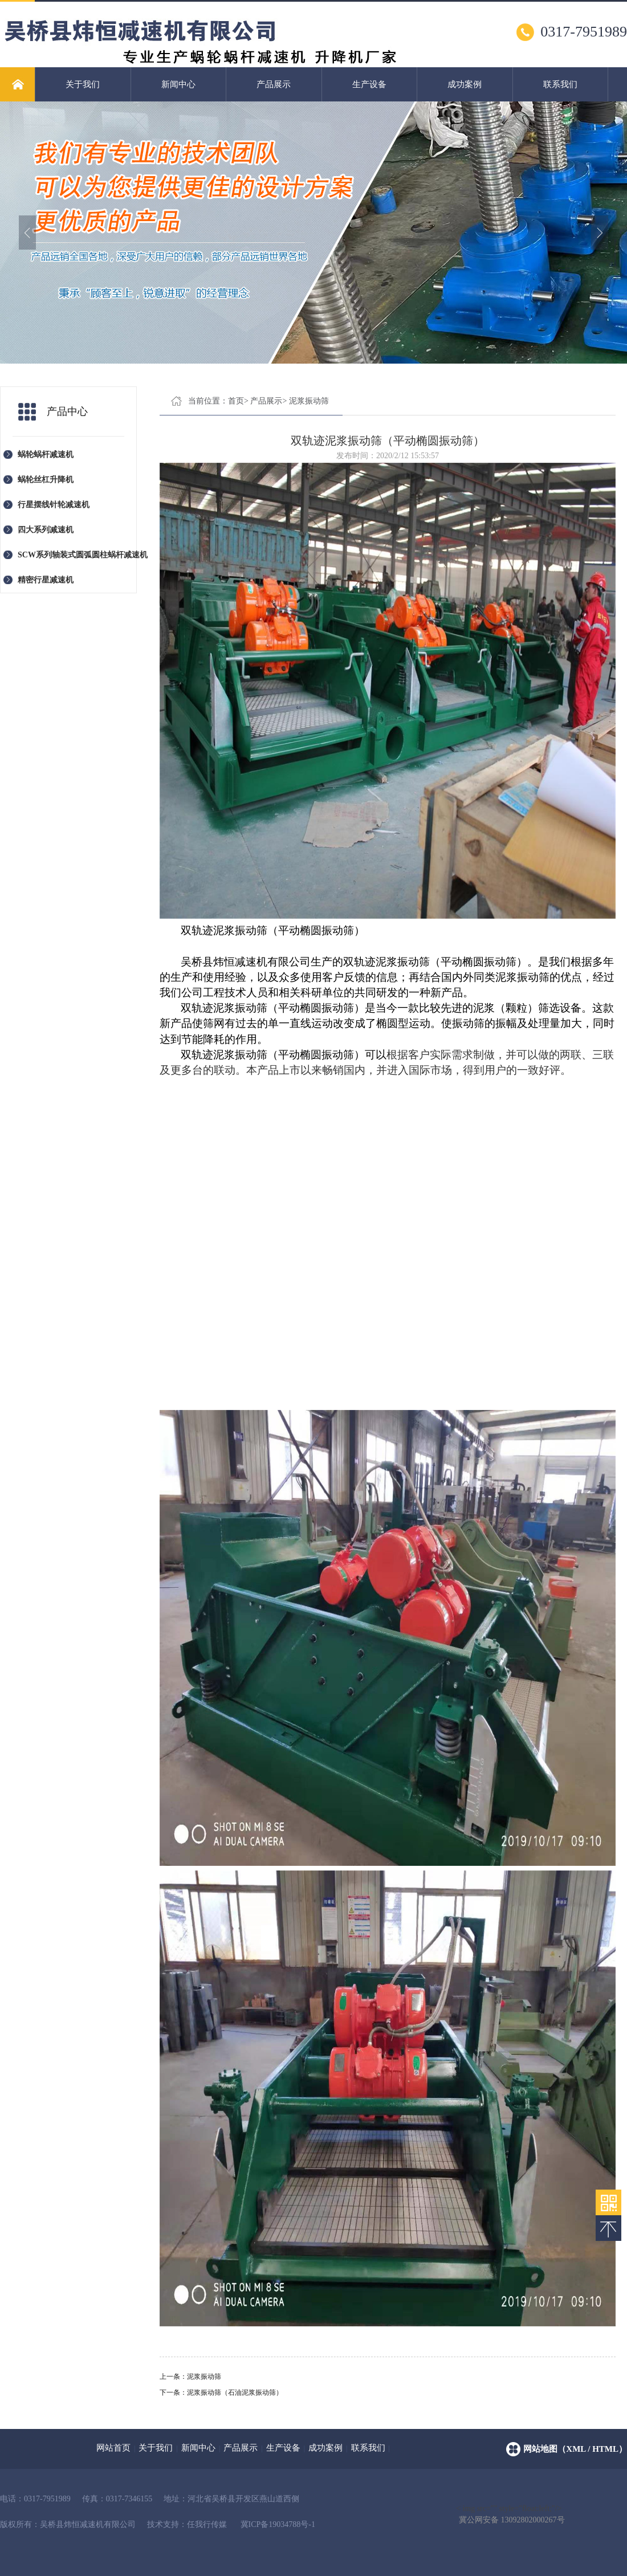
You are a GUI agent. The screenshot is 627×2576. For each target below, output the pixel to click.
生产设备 (369, 84)
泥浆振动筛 (309, 401)
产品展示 (273, 84)
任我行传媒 (207, 2524)
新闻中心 (178, 84)
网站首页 (113, 2447)
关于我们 (83, 84)
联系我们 (560, 84)
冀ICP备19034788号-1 (278, 2524)
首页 (236, 401)
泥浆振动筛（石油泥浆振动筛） (235, 2392)
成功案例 (464, 84)
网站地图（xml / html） (575, 2448)
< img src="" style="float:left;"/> (510, 2509)
